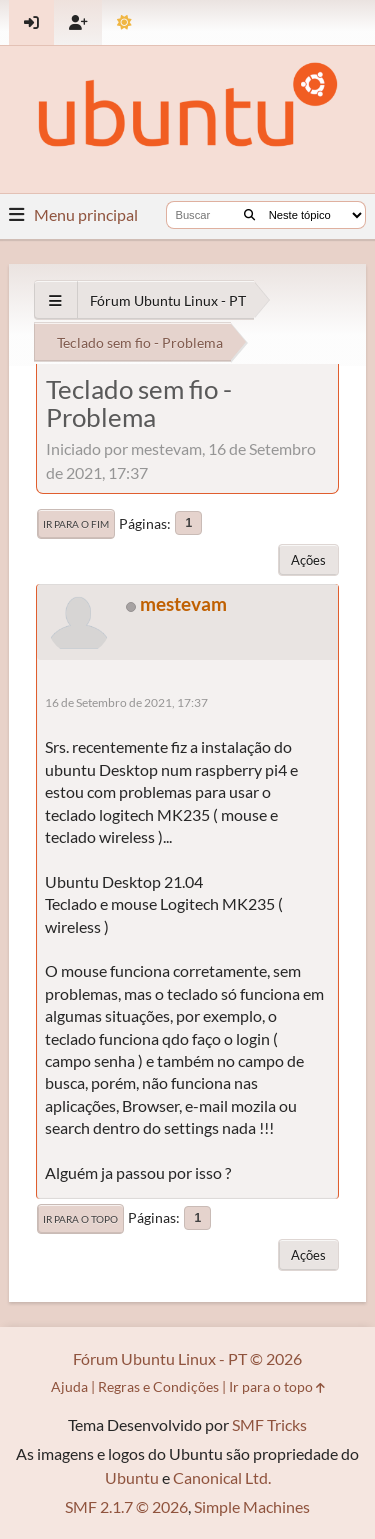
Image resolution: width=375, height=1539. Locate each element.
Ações (308, 560)
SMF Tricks (269, 1424)
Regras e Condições (158, 1386)
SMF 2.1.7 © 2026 (126, 1506)
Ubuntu (132, 1477)
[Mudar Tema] (124, 22)
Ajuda (69, 1386)
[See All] (55, 300)
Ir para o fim (76, 524)
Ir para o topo (80, 1219)
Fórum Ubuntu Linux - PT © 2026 (187, 1358)
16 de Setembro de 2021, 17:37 (126, 702)
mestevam (183, 603)
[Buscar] (249, 215)
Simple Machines (252, 1506)
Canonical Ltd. (222, 1477)
